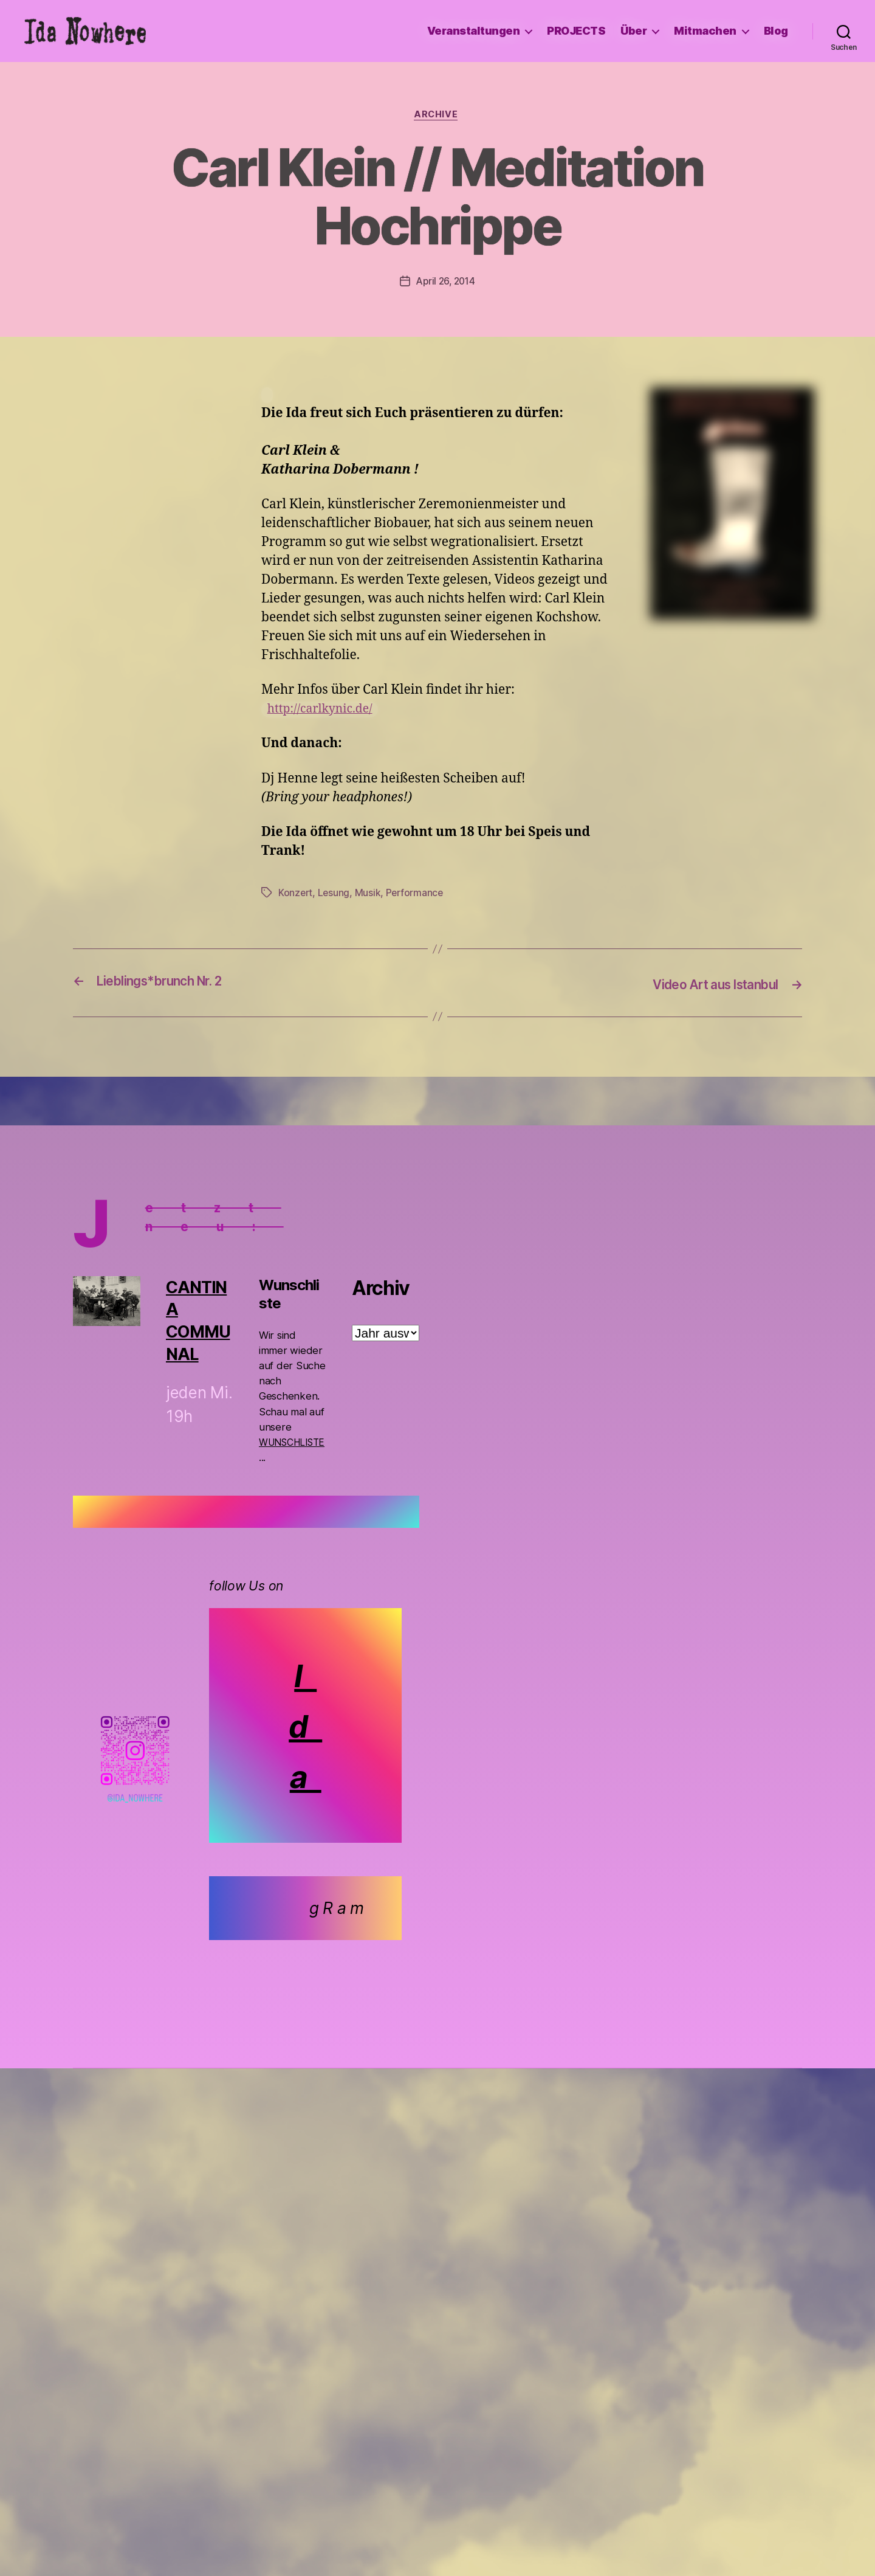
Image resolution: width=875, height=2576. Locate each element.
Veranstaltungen (473, 30)
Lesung (335, 894)
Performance (417, 894)
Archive (438, 116)
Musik (369, 894)
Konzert (296, 894)
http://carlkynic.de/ (325, 711)
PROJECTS (576, 30)
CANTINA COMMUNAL (199, 1321)
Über (633, 30)
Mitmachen (705, 30)
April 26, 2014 (445, 283)
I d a (306, 1726)
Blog (776, 30)
